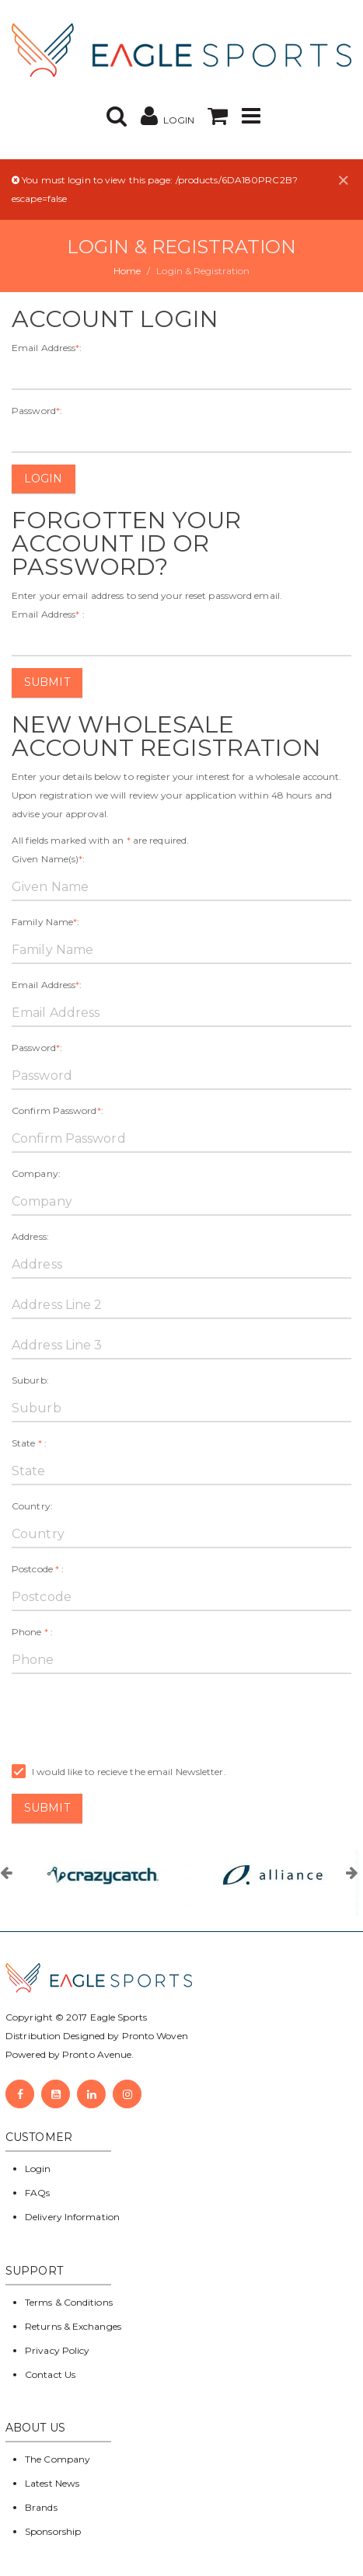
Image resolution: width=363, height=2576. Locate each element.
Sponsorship (53, 2531)
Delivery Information (72, 2217)
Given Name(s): (49, 859)
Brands (41, 2507)
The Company (57, 2459)
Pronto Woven (155, 2036)
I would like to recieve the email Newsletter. (119, 1772)
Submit (47, 682)
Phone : (32, 1632)
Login (43, 479)
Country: (32, 1506)
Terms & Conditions (69, 2302)
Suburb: (30, 1380)
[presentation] (130, 1716)
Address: (30, 1236)
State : (29, 1443)
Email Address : (48, 614)
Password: (37, 410)
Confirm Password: (57, 1110)
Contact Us (50, 2374)
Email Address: (47, 347)
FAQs (37, 2192)
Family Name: (45, 922)
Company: (36, 1173)
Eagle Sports (117, 2017)
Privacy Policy (57, 2350)
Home (127, 271)
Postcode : (38, 1569)
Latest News (52, 2483)
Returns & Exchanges (73, 2326)
